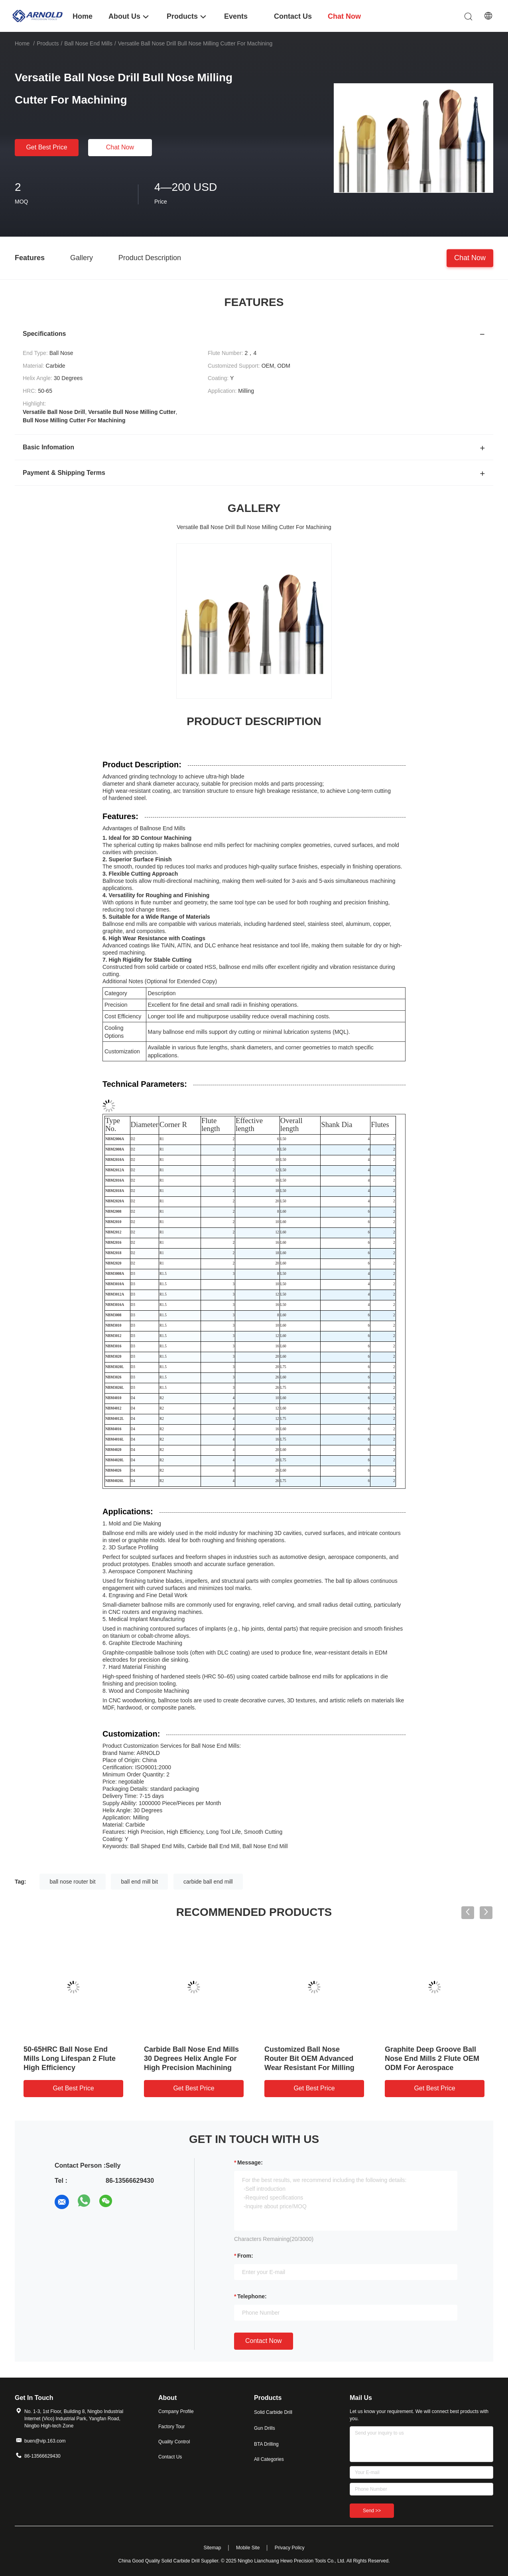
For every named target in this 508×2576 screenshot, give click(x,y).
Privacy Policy (290, 2548)
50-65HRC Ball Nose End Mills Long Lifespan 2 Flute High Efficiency (70, 2058)
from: (245, 2256)
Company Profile (176, 2411)
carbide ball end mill (208, 1881)
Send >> (372, 2510)
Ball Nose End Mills (88, 43)
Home (22, 43)
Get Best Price (46, 147)
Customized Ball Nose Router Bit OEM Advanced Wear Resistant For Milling (309, 2058)
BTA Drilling (266, 2444)
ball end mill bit (139, 1881)
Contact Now (263, 2340)
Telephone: (252, 2296)
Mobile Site (248, 2548)
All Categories (269, 2459)
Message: (250, 2162)
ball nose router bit (72, 1881)
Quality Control (174, 2442)
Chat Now (120, 147)
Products (48, 43)
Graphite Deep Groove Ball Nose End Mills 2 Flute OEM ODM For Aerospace (432, 2058)
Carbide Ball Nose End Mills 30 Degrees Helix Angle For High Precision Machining (191, 2058)
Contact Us (170, 2457)
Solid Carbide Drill (273, 2412)
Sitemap (212, 2548)
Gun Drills (264, 2428)
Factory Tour (171, 2426)
